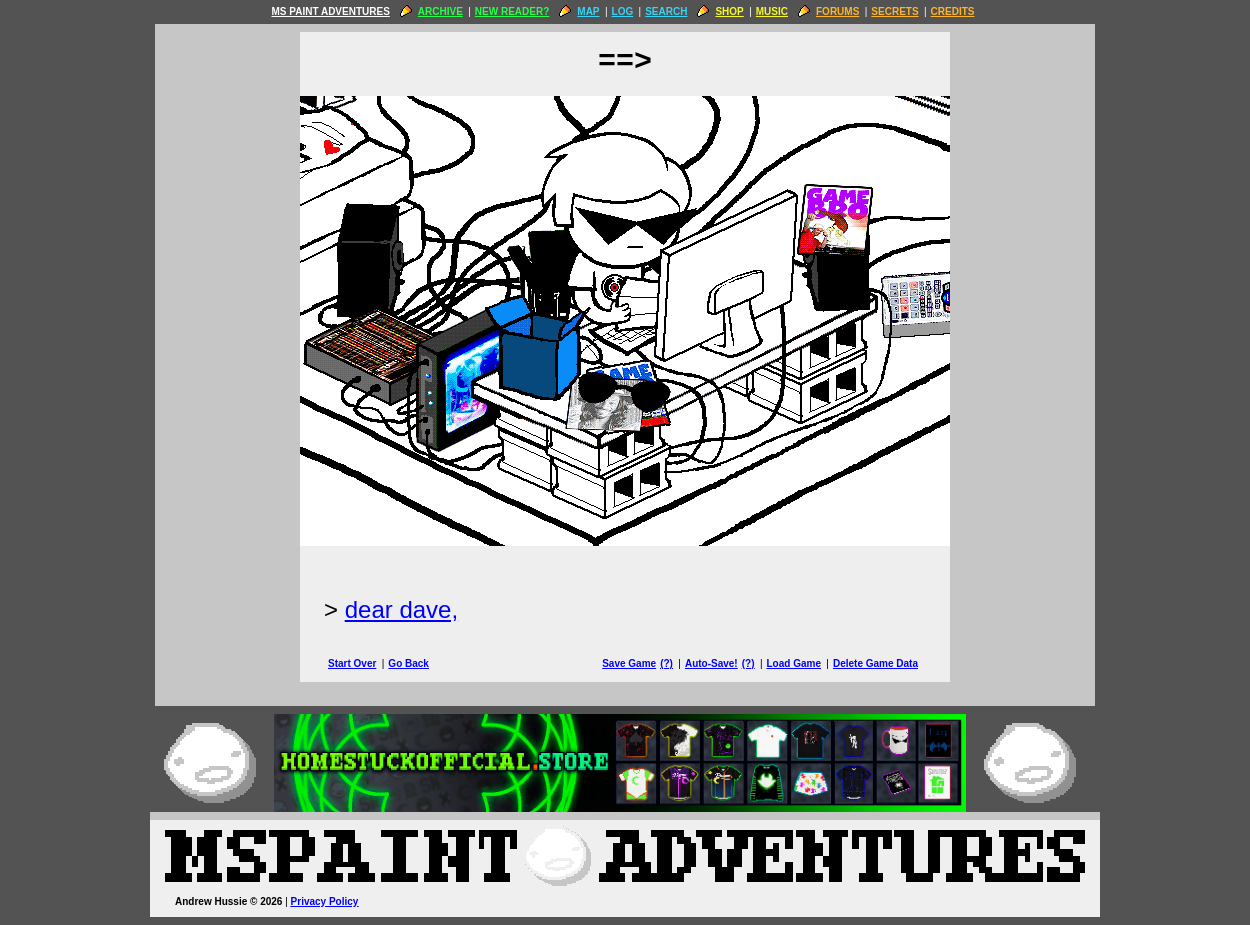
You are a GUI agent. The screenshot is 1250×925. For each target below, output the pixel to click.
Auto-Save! (711, 663)
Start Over (352, 663)
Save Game (629, 663)
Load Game (793, 663)
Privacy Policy (325, 901)
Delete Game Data (875, 663)
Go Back (408, 663)
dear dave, (401, 609)
